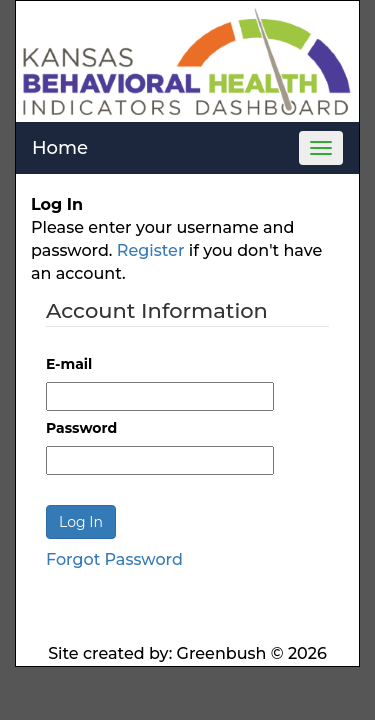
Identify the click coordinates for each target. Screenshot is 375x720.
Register (151, 250)
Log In (81, 522)
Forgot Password (114, 559)
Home (60, 148)
